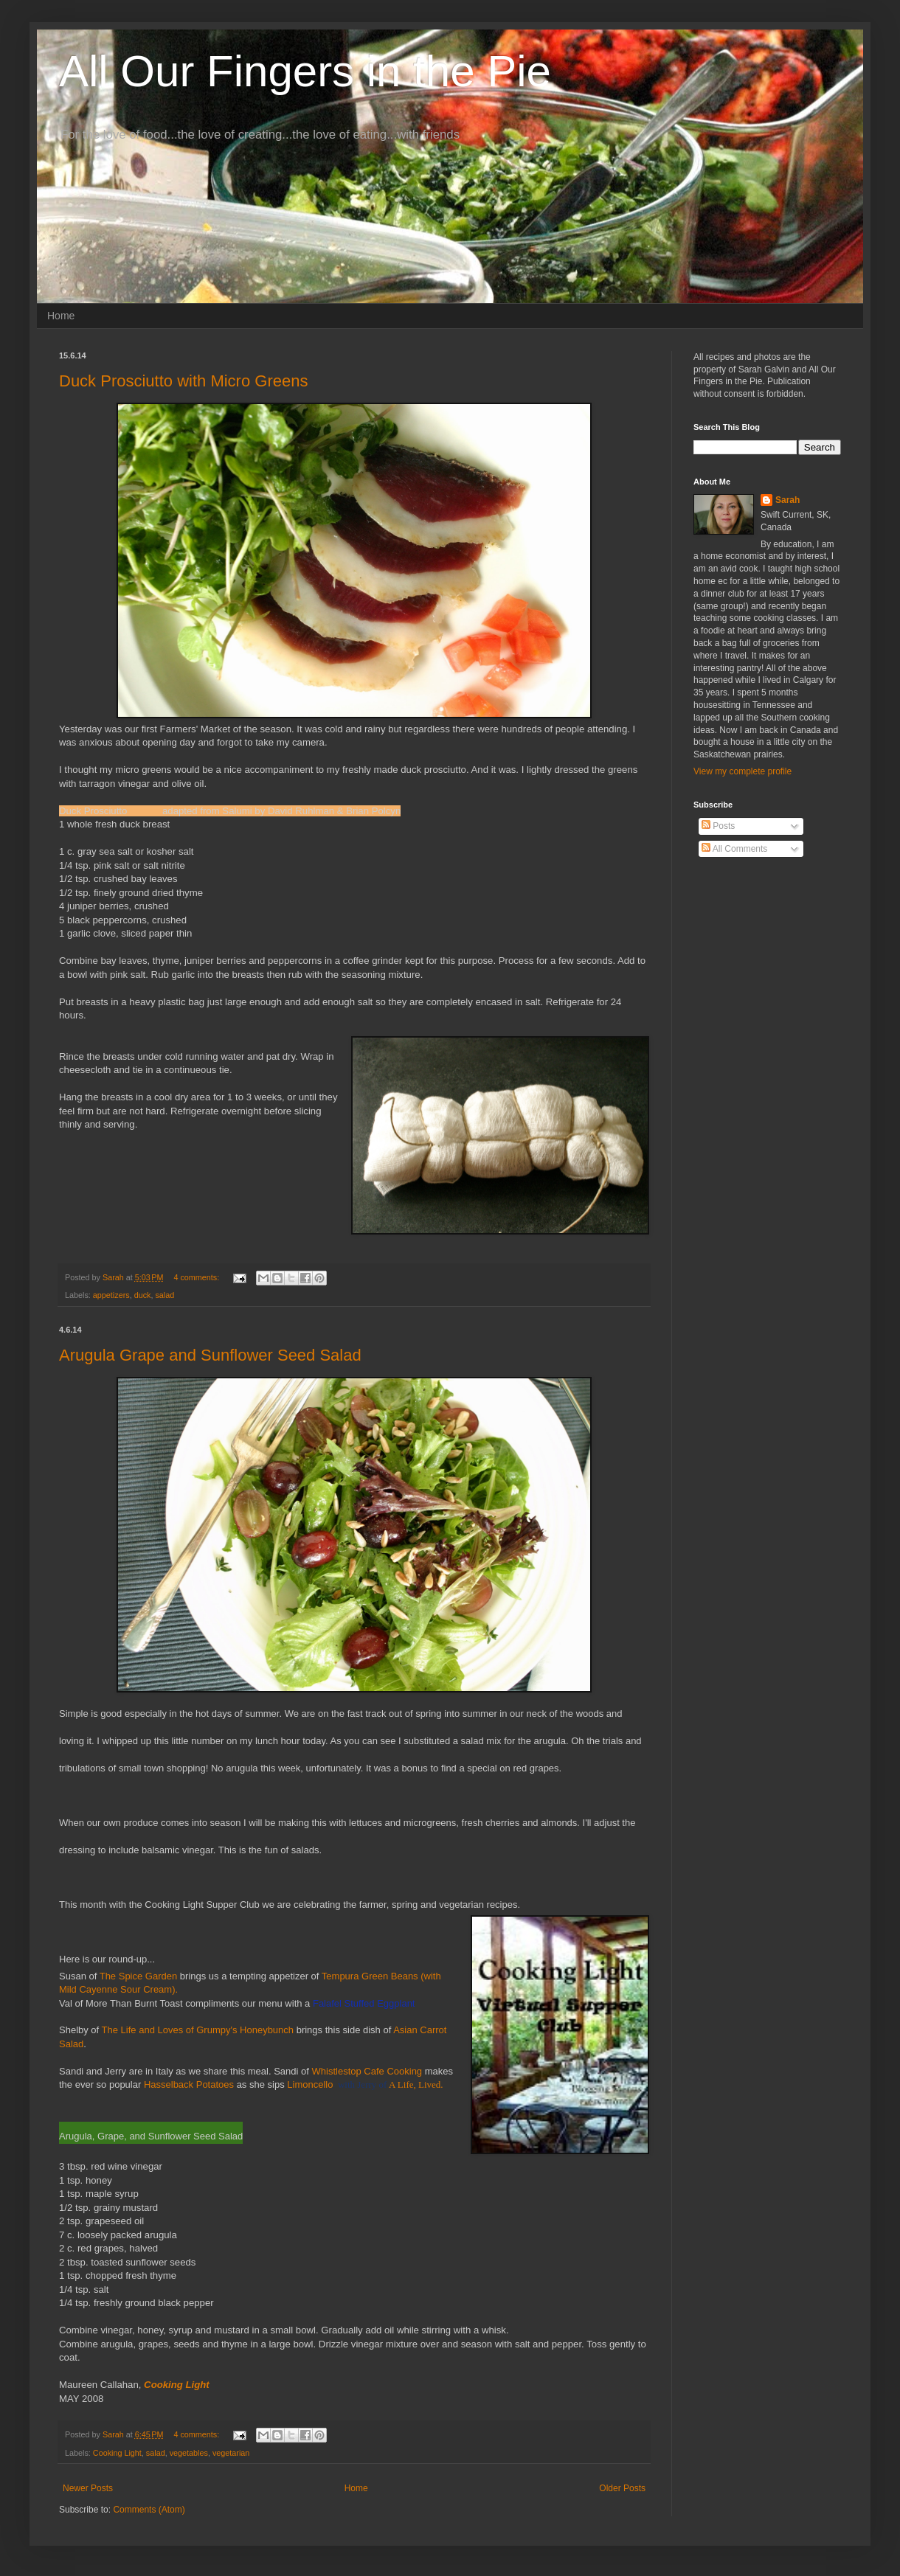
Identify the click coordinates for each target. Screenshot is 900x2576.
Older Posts (622, 2488)
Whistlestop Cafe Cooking (367, 2071)
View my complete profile (742, 771)
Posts (718, 826)
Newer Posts (88, 2488)
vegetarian (230, 2452)
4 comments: (197, 1277)
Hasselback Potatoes (189, 2084)
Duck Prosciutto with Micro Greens (183, 381)
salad (164, 1295)
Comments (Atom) (148, 2509)
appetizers (111, 1295)
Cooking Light (117, 2452)
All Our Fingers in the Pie (305, 71)
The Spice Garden (139, 1976)
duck (142, 1295)
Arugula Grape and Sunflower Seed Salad (210, 1355)
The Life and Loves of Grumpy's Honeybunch (198, 2029)
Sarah (787, 500)
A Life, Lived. (416, 2084)
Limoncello (310, 2084)
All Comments (734, 849)
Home (61, 316)
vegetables (189, 2452)
